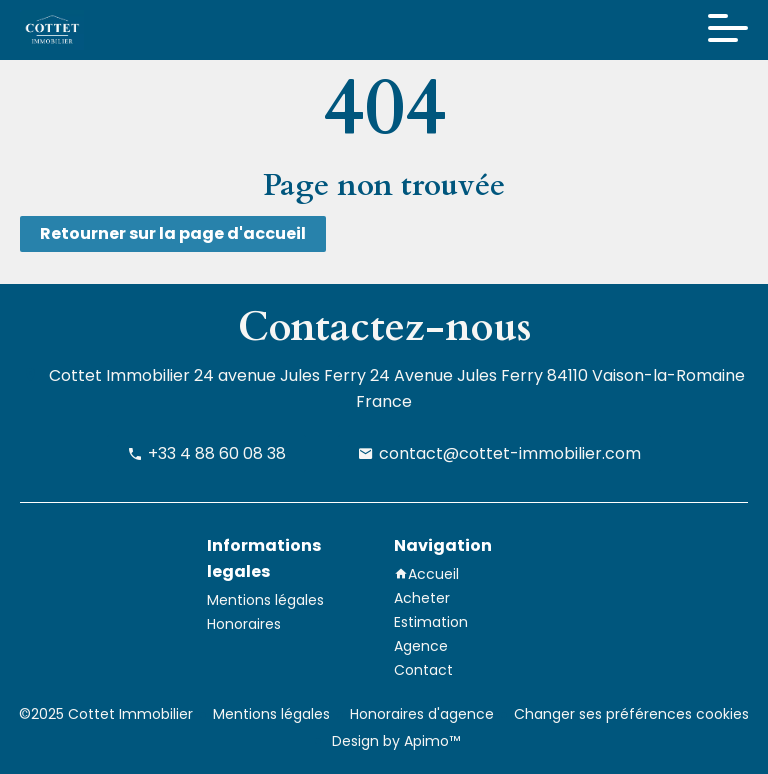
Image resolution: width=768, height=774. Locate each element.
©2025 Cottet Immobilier (106, 714)
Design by (394, 741)
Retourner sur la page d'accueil (173, 233)
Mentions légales (271, 714)
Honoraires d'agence (422, 714)
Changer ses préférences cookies (631, 714)
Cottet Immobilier (119, 375)
